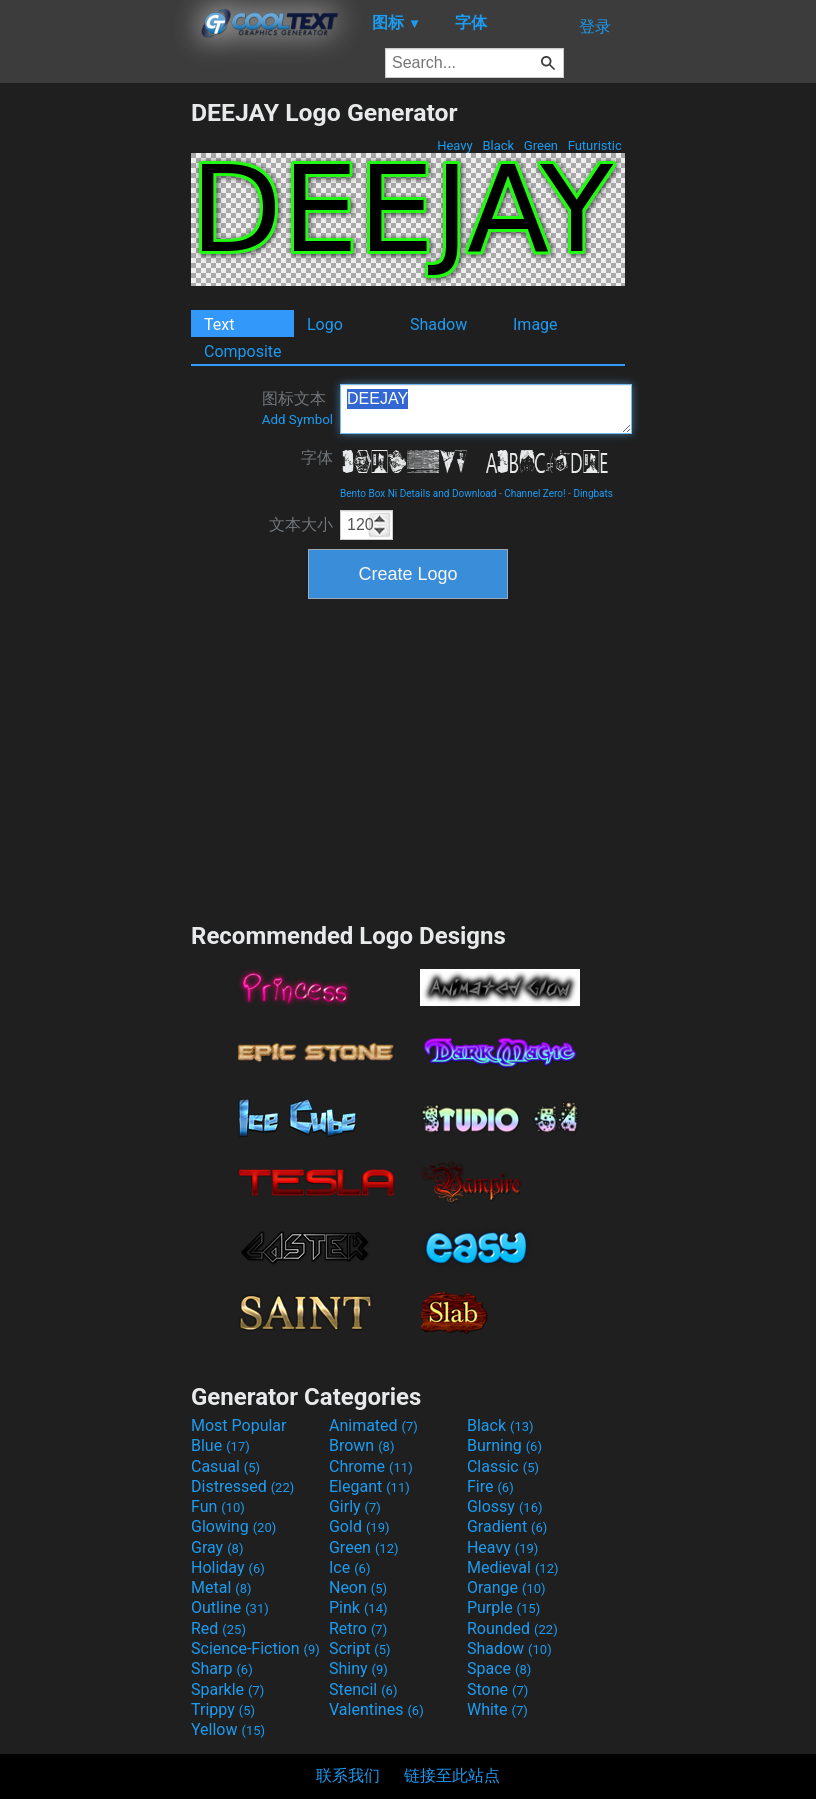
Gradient (507, 1526)
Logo (325, 324)
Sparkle (227, 1689)
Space (499, 1668)
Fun (218, 1506)
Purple (503, 1607)
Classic (503, 1466)
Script (360, 1648)
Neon (358, 1587)
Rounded (512, 1628)
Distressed (242, 1486)
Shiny (358, 1668)
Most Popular (239, 1425)
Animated (373, 1425)
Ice (349, 1567)
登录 (595, 26)
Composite (243, 351)
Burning (504, 1445)
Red (218, 1628)
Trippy (223, 1709)
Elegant (369, 1486)
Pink (358, 1607)
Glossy (505, 1506)
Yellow (228, 1729)
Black (498, 145)
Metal (221, 1587)
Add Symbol (297, 419)
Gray (217, 1547)
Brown (361, 1445)
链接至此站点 (452, 1775)
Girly (355, 1506)
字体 (317, 457)
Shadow (438, 324)
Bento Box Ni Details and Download (418, 493)
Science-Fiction (255, 1648)
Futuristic (594, 145)
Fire (490, 1486)
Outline (230, 1607)
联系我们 (348, 1775)
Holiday (228, 1567)
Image (535, 324)
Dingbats (593, 493)
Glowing (233, 1526)
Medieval (513, 1567)
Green (541, 145)
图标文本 (297, 408)
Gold (359, 1526)
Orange (506, 1587)
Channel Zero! (534, 493)
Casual (225, 1466)
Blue (220, 1445)
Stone (497, 1689)
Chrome (371, 1466)
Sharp (222, 1668)
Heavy (455, 145)
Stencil (363, 1689)
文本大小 (301, 524)
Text (219, 324)
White (497, 1709)
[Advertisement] (95, 398)
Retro (358, 1628)
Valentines (376, 1709)
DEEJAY (486, 409)
